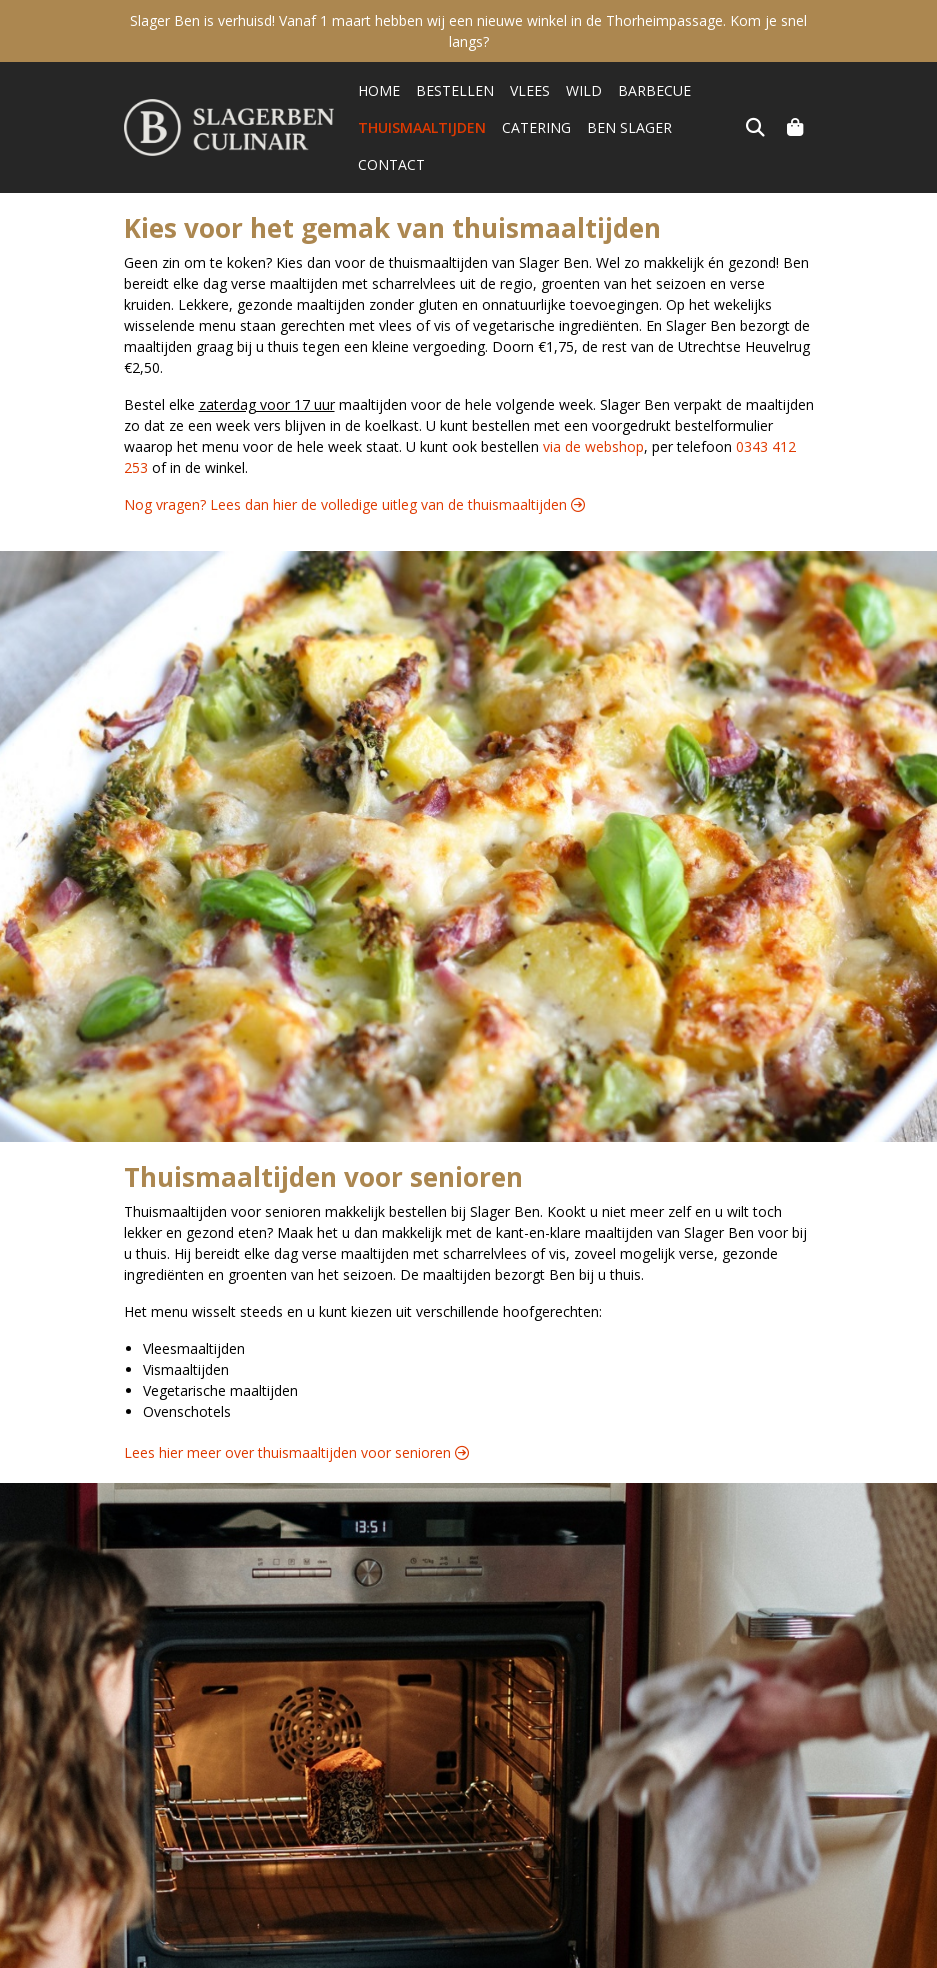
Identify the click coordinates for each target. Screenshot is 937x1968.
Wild (584, 90)
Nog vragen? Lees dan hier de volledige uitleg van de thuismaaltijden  (354, 467)
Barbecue (654, 90)
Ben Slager (629, 127)
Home (379, 90)
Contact (721, 127)
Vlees (530, 90)
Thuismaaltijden (422, 127)
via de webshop (593, 409)
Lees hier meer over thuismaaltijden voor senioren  (296, 1415)
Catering (536, 127)
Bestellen (455, 90)
